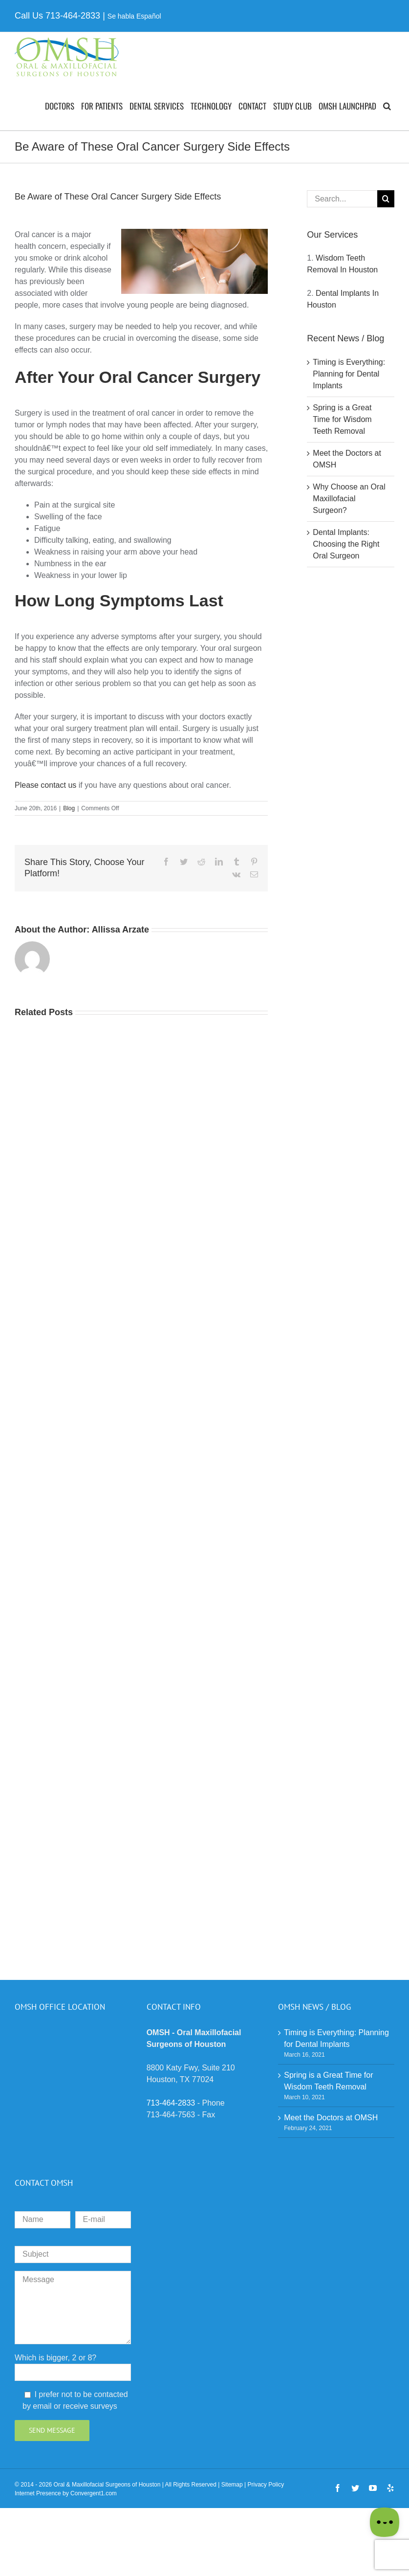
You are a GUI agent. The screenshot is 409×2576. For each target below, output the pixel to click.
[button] (387, 105)
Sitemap (232, 2484)
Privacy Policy (265, 2484)
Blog (69, 808)
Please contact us (45, 785)
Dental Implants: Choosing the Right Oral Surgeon (346, 544)
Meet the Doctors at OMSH (331, 2117)
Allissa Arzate (120, 929)
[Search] (385, 198)
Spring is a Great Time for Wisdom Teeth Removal (342, 419)
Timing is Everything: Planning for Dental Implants (349, 374)
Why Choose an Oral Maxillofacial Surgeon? (349, 498)
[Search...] (342, 198)
